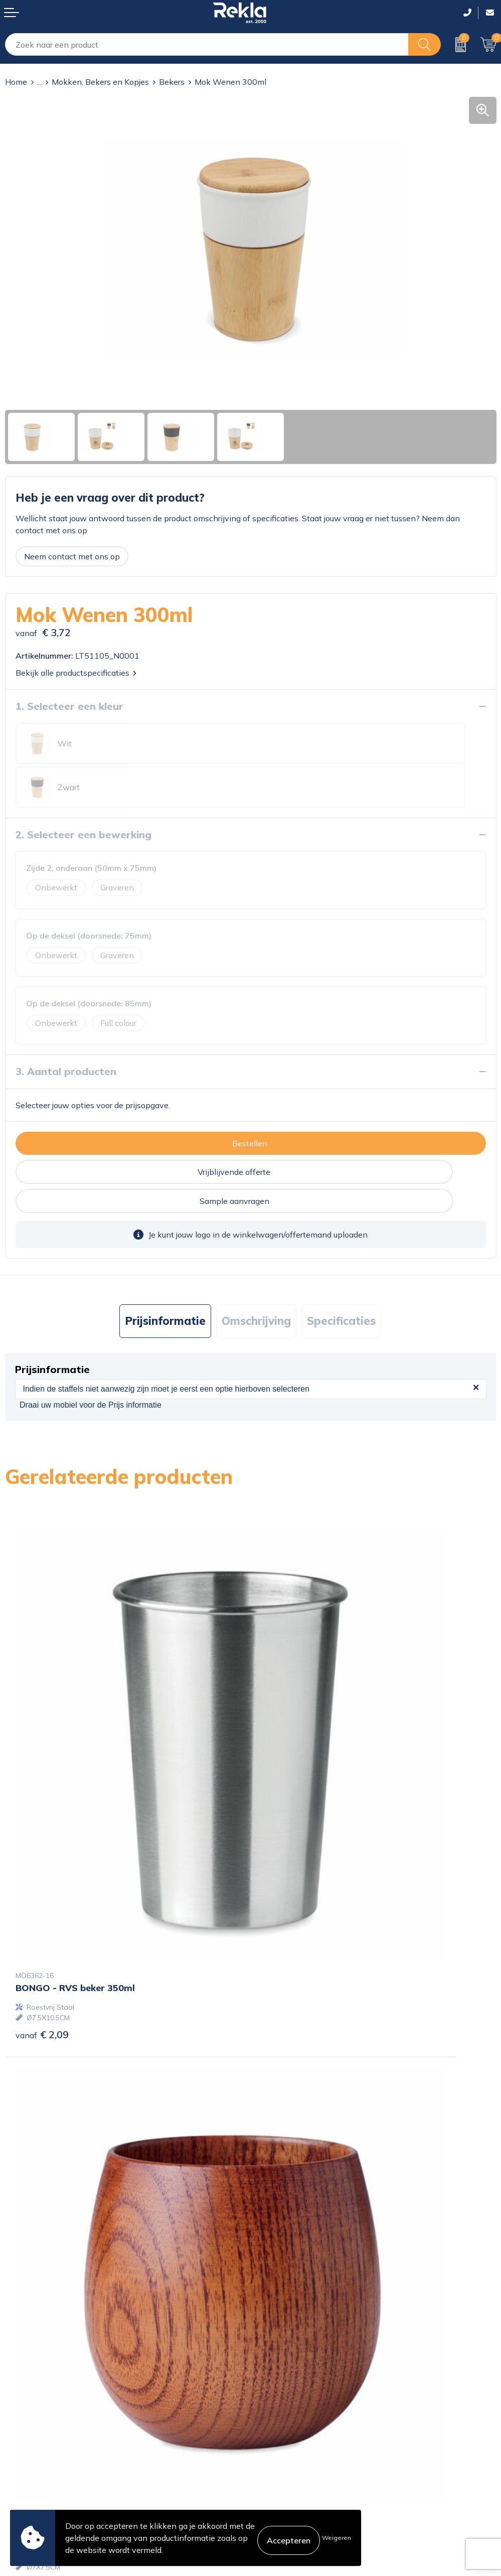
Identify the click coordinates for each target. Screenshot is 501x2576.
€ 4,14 (287, 1765)
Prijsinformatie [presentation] (165, 1248)
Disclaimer (274, 2456)
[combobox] (207, 44)
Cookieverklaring (286, 2423)
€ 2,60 (42, 2107)
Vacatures (273, 2308)
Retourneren (28, 2472)
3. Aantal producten (66, 1027)
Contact (19, 2423)
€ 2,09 (42, 1754)
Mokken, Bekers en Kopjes (100, 82)
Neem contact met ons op (72, 556)
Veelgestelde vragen (292, 2356)
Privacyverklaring (287, 2440)
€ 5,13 (287, 2107)
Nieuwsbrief (277, 2340)
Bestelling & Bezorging (47, 2440)
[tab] (165, 1248)
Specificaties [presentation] (341, 1248)
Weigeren (336, 2537)
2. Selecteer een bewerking (83, 791)
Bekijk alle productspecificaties (76, 673)
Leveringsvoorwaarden (297, 2472)
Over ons (271, 2292)
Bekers (172, 82)
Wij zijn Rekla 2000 (291, 2324)
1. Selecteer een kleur (69, 706)
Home (16, 82)
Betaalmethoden (36, 2456)
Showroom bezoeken (294, 2372)
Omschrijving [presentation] (256, 1248)
